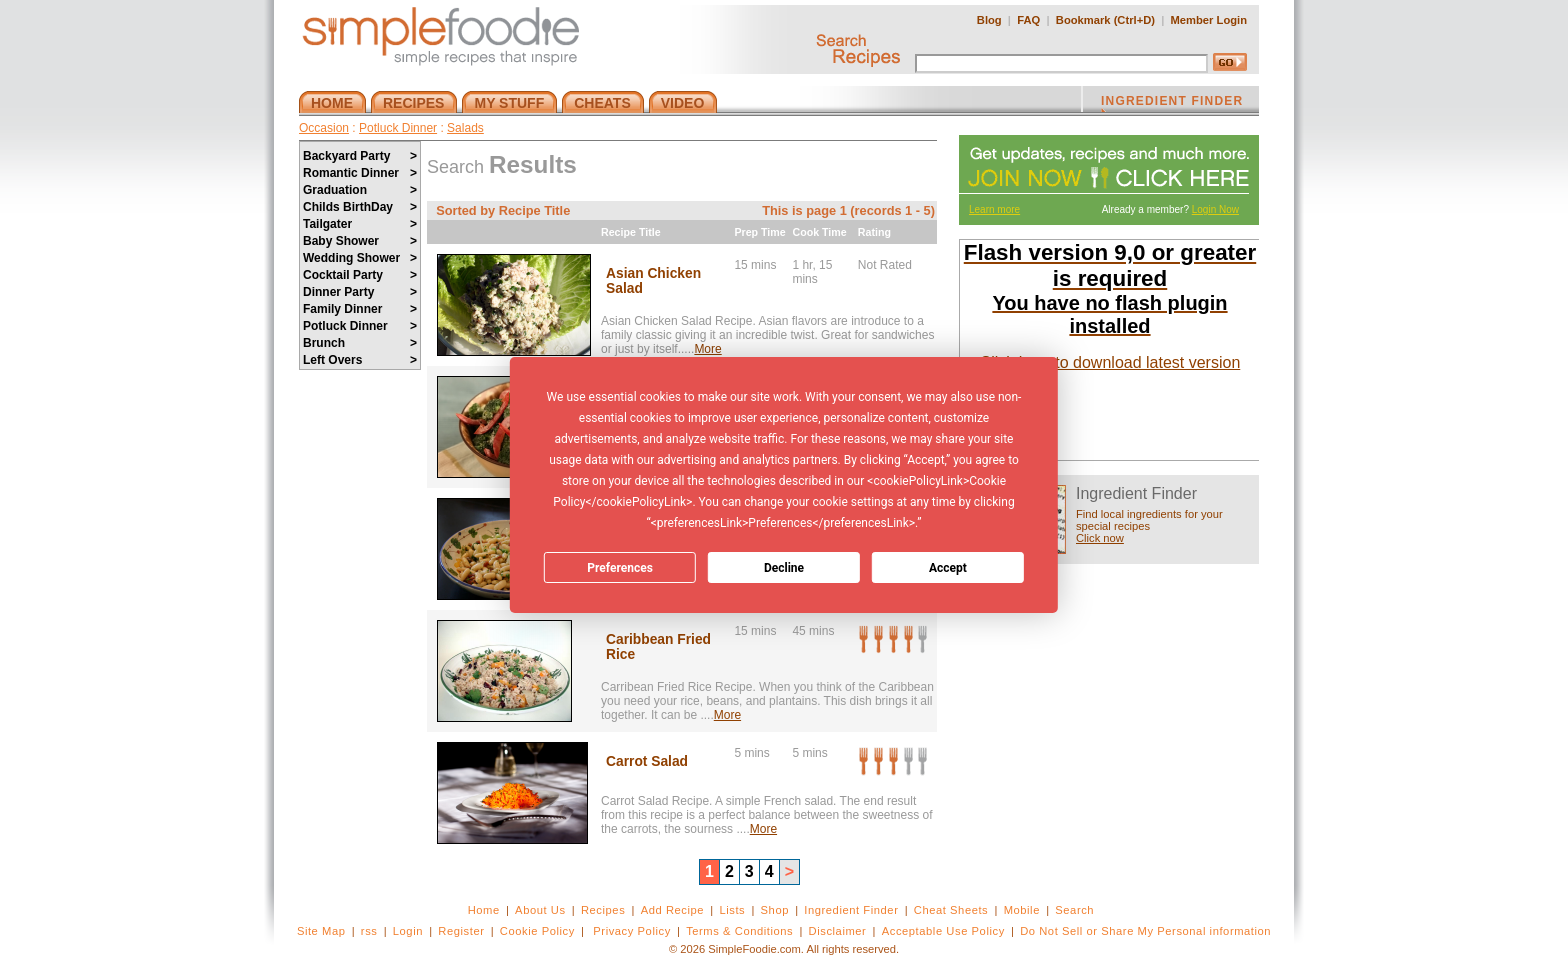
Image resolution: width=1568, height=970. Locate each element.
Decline (784, 568)
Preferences (620, 568)
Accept (948, 568)
